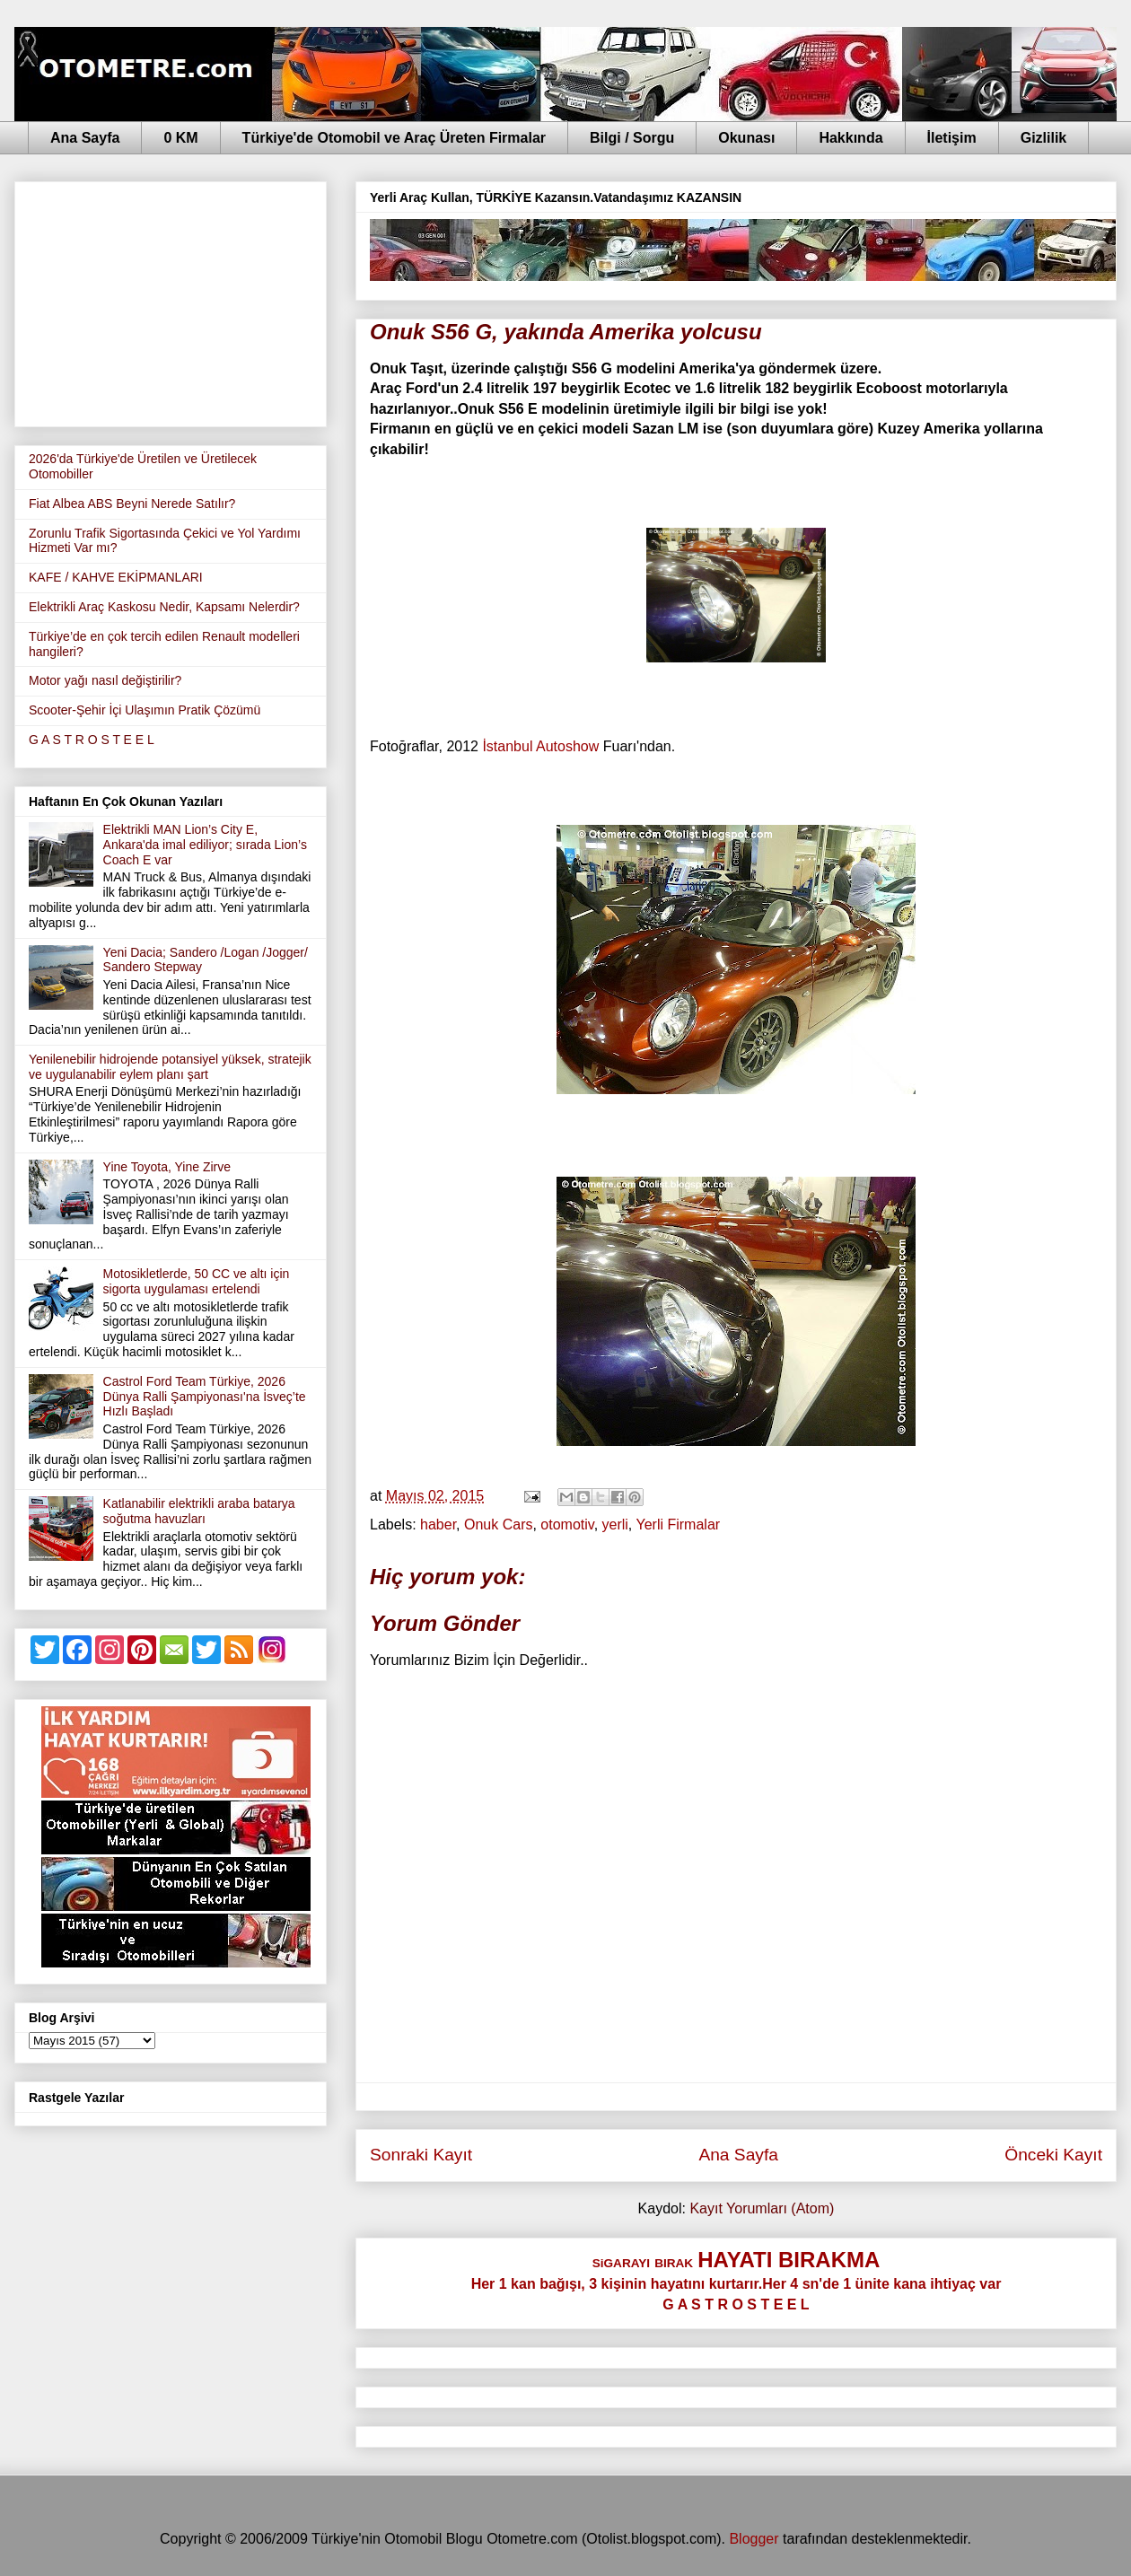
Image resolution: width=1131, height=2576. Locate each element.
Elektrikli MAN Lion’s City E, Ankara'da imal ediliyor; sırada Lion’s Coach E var (205, 844)
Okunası (746, 137)
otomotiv (566, 1524)
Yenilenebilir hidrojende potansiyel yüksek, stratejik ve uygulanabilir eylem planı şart (170, 1067)
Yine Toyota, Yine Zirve (167, 1167)
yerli (615, 1524)
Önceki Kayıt (1053, 2154)
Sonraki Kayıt (421, 2154)
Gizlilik (1044, 137)
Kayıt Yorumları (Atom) (761, 2208)
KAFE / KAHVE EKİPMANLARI (116, 577)
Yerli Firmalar (678, 1524)
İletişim (952, 137)
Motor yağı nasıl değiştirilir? (105, 680)
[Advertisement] (170, 300)
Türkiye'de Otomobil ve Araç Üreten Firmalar (394, 137)
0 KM (180, 137)
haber (438, 1524)
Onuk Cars (498, 1524)
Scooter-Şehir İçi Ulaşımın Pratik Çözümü (144, 710)
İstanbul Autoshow (540, 746)
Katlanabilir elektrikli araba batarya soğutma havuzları (199, 1511)
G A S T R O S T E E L (91, 739)
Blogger (753, 2538)
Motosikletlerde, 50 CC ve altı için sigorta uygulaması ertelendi (196, 1281)
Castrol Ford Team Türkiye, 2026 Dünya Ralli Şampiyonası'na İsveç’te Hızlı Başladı (204, 1396)
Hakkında (850, 137)
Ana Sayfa (84, 137)
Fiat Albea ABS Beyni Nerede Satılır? (132, 503)
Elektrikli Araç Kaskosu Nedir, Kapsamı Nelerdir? (164, 607)
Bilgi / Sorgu (632, 137)
